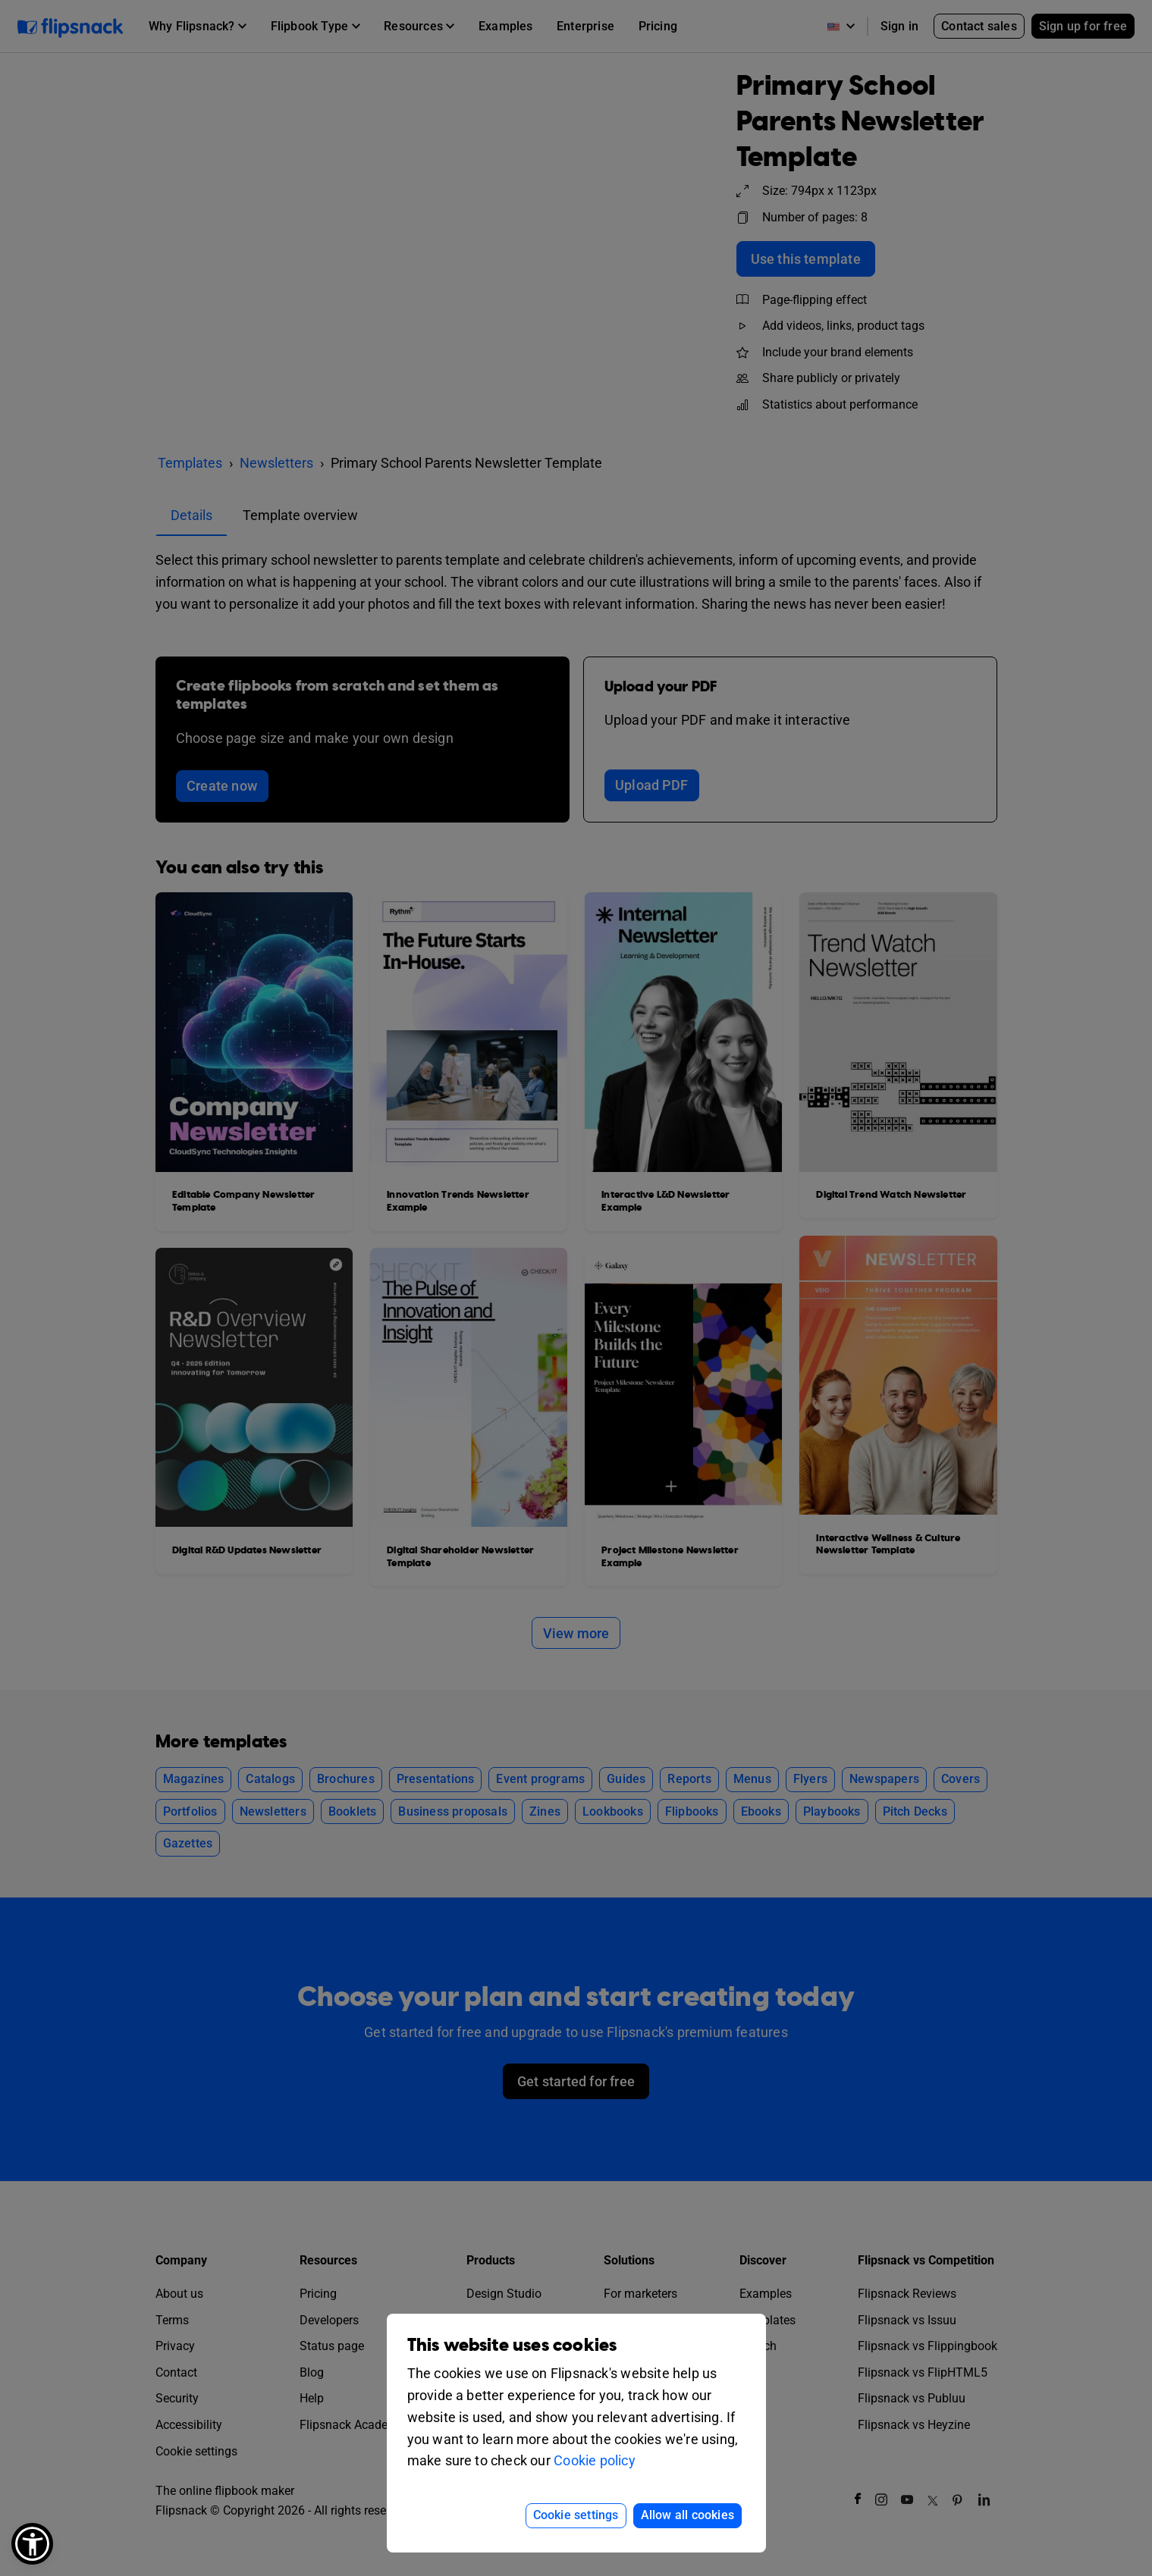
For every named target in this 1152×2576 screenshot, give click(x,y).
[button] (32, 2544)
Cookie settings (576, 2515)
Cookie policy (595, 2460)
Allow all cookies (687, 2515)
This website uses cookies (512, 2345)
